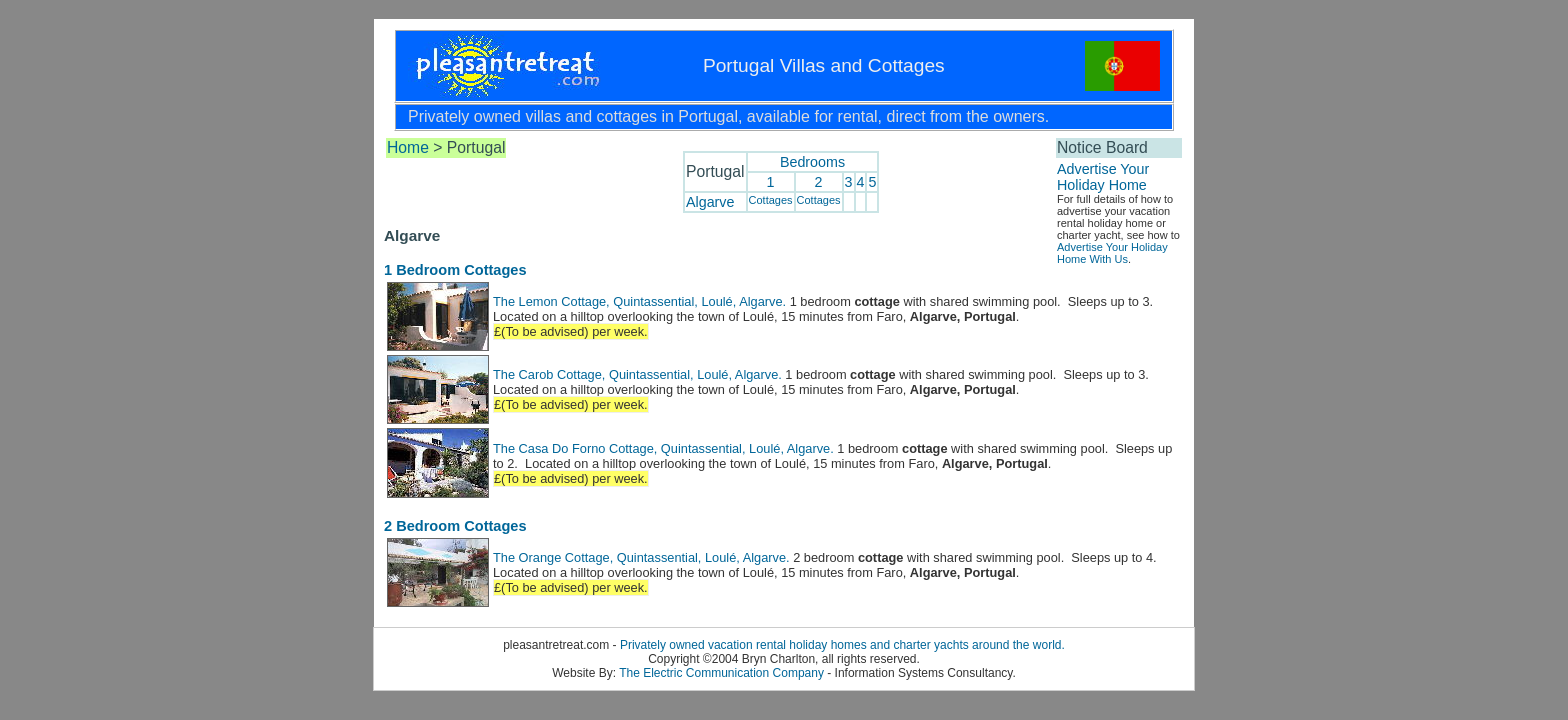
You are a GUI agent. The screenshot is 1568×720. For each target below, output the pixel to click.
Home (408, 147)
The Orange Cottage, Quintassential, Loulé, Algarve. (641, 557)
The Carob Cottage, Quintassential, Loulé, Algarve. (637, 374)
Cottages (771, 200)
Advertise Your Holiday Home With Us (1112, 253)
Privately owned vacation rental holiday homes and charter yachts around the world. (842, 645)
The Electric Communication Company (721, 673)
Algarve (710, 202)
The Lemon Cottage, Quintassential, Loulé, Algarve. (639, 301)
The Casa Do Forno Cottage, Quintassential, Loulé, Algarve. (663, 448)
